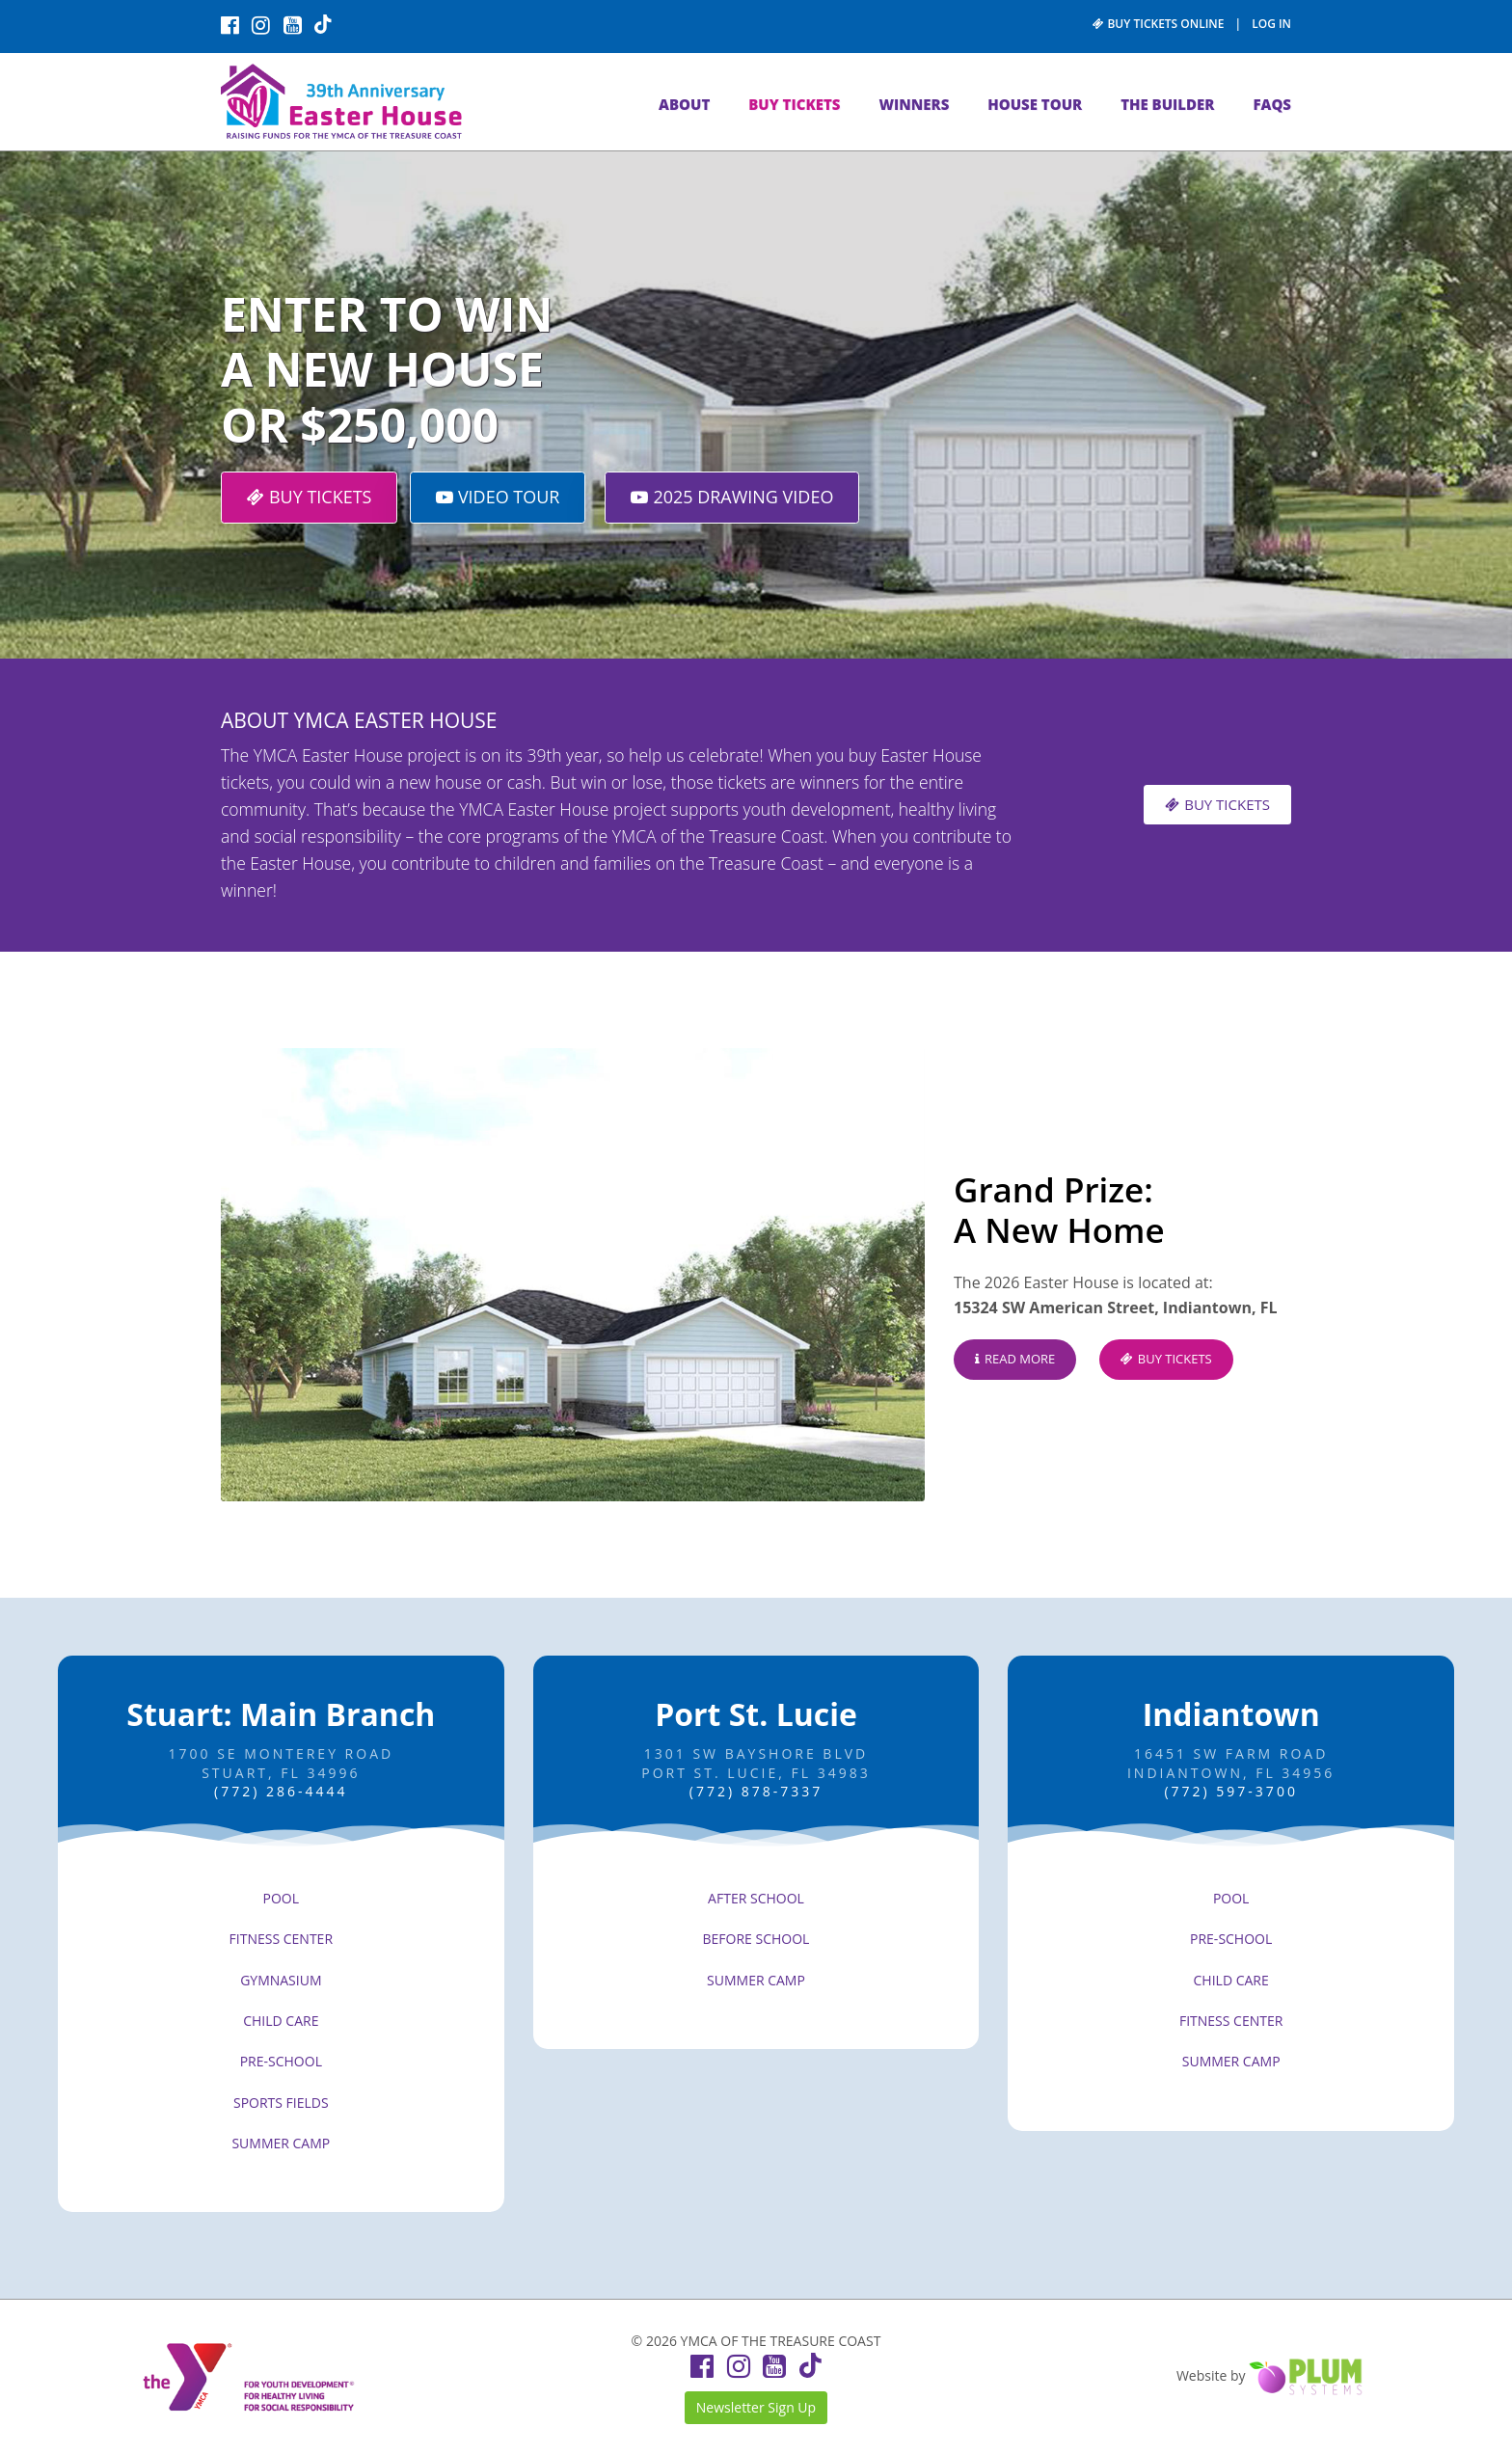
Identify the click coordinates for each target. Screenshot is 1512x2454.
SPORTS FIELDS (281, 2102)
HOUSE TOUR (1034, 104)
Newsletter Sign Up (756, 2407)
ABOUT (684, 104)
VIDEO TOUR (498, 496)
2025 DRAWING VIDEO (732, 496)
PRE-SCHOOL (281, 2061)
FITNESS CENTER (281, 1938)
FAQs (1272, 104)
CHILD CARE (280, 2020)
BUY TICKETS (794, 104)
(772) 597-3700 (1230, 1791)
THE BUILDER (1167, 104)
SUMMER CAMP (280, 2143)
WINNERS (913, 104)
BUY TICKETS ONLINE (1158, 23)
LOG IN (1271, 23)
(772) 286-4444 (280, 1791)
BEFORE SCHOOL (756, 1938)
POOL (281, 1898)
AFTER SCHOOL (756, 1898)
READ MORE (1015, 1358)
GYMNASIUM (280, 1980)
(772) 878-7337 (756, 1791)
